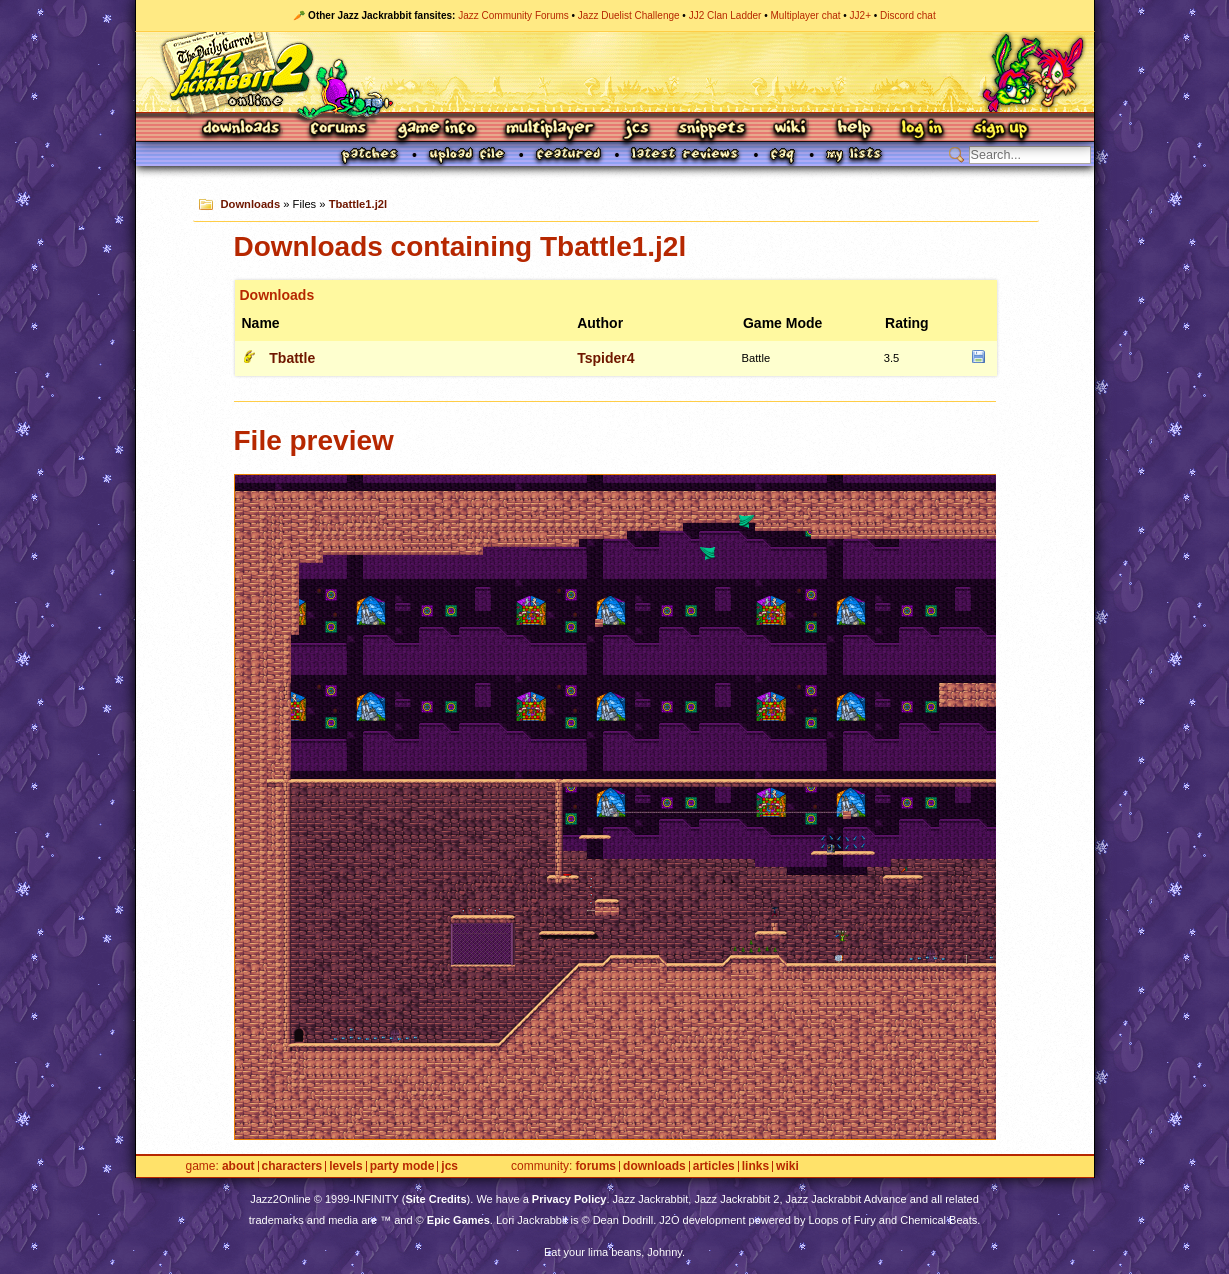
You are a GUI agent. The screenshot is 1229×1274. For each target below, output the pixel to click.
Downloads (242, 129)
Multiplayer (549, 129)
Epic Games (458, 1220)
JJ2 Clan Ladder (725, 15)
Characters (292, 1166)
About (238, 1166)
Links (755, 1166)
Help (854, 129)
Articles (714, 1166)
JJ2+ (860, 15)
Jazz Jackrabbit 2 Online (614, 72)
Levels (345, 1166)
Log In (922, 129)
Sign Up (1000, 129)
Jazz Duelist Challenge (629, 15)
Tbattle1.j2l (358, 204)
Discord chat (908, 15)
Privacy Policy (569, 1199)
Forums (339, 129)
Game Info (436, 129)
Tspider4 (605, 358)
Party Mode (402, 1166)
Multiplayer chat (806, 15)
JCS (636, 129)
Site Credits (435, 1199)
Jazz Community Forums (513, 15)
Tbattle (292, 358)
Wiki (791, 129)
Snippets (712, 129)
